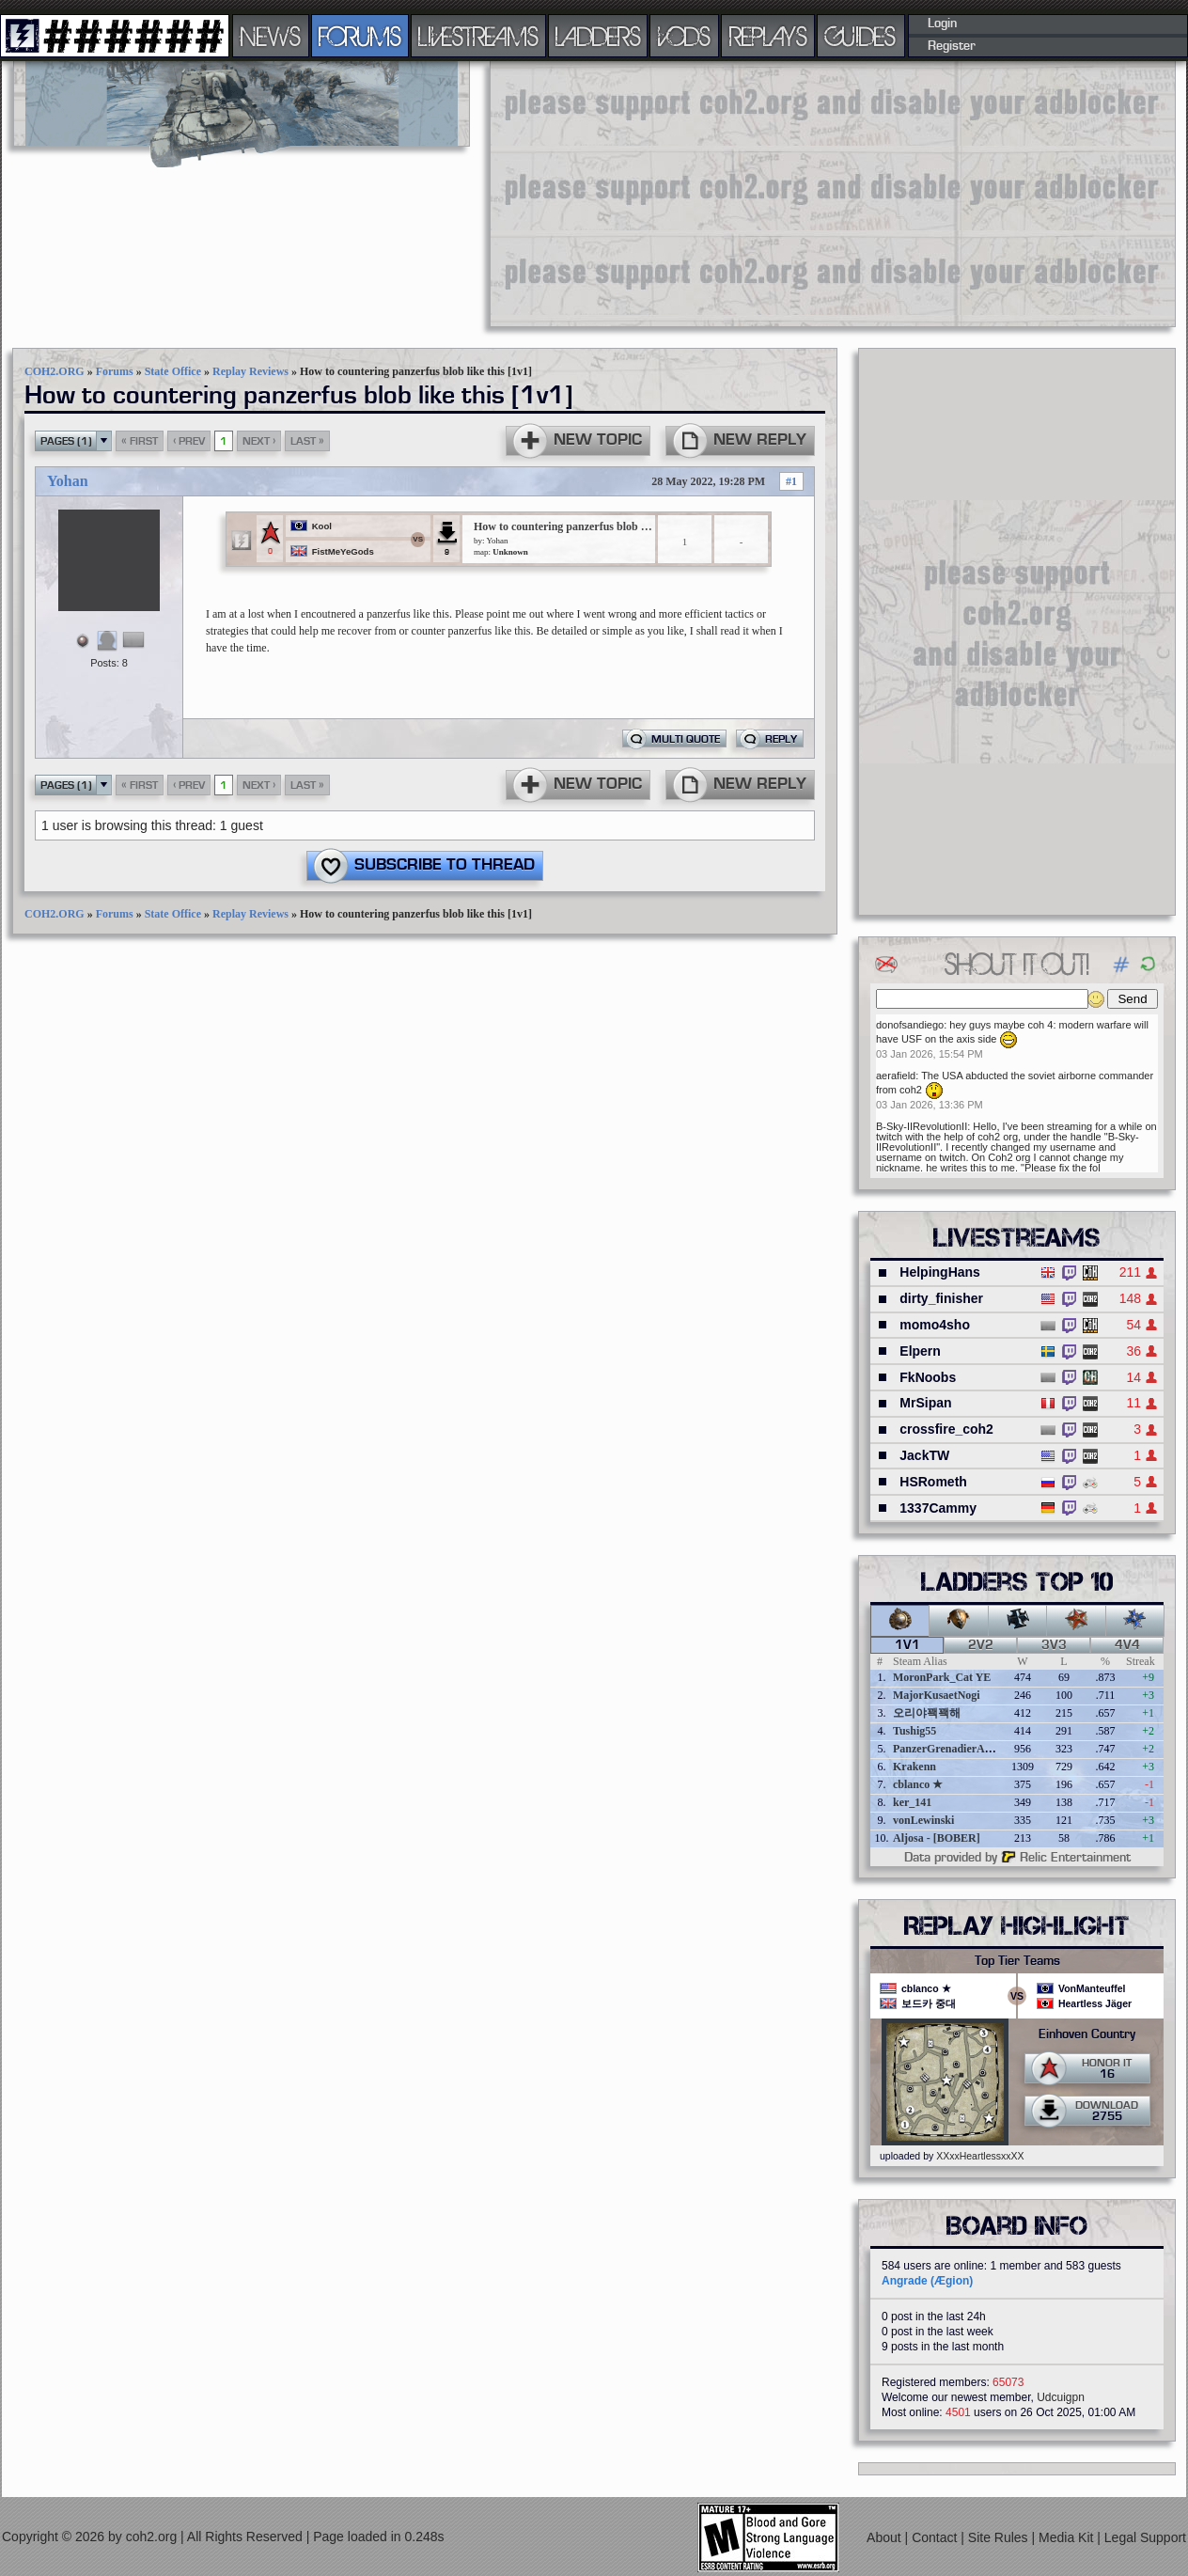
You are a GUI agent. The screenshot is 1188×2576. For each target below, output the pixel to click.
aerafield (895, 1075)
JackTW (924, 1455)
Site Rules (1000, 2537)
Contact (936, 2537)
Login (942, 23)
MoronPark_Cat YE (942, 1677)
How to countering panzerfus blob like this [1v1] (563, 526)
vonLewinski (923, 1820)
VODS (684, 36)
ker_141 (912, 1802)
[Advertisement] (791, 192)
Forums (114, 371)
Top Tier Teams (1017, 1961)
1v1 (907, 1645)
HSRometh (933, 1481)
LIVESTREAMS (478, 36)
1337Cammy (938, 1508)
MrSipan (925, 1402)
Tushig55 (914, 1730)
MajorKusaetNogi (936, 1695)
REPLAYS (768, 36)
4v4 (1127, 1645)
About (885, 2537)
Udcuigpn (1061, 2397)
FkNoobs (927, 1377)
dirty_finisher (941, 1298)
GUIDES (861, 36)
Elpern (920, 1351)
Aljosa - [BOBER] (936, 1838)
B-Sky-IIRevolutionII (921, 1126)
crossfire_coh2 (946, 1429)
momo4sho (934, 1324)
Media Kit (1068, 2537)
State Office (173, 371)
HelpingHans (939, 1272)
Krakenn (914, 1766)
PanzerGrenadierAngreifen (958, 1748)
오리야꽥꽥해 (927, 1713)
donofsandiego (910, 1024)
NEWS (271, 36)
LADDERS (598, 36)
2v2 (980, 1645)
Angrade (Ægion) (927, 2280)
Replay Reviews (250, 371)
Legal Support (1145, 2537)
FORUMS (360, 36)
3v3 (1054, 1645)
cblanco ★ (918, 1784)
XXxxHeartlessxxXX (980, 2155)
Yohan (67, 481)
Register (952, 46)
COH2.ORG (54, 371)
